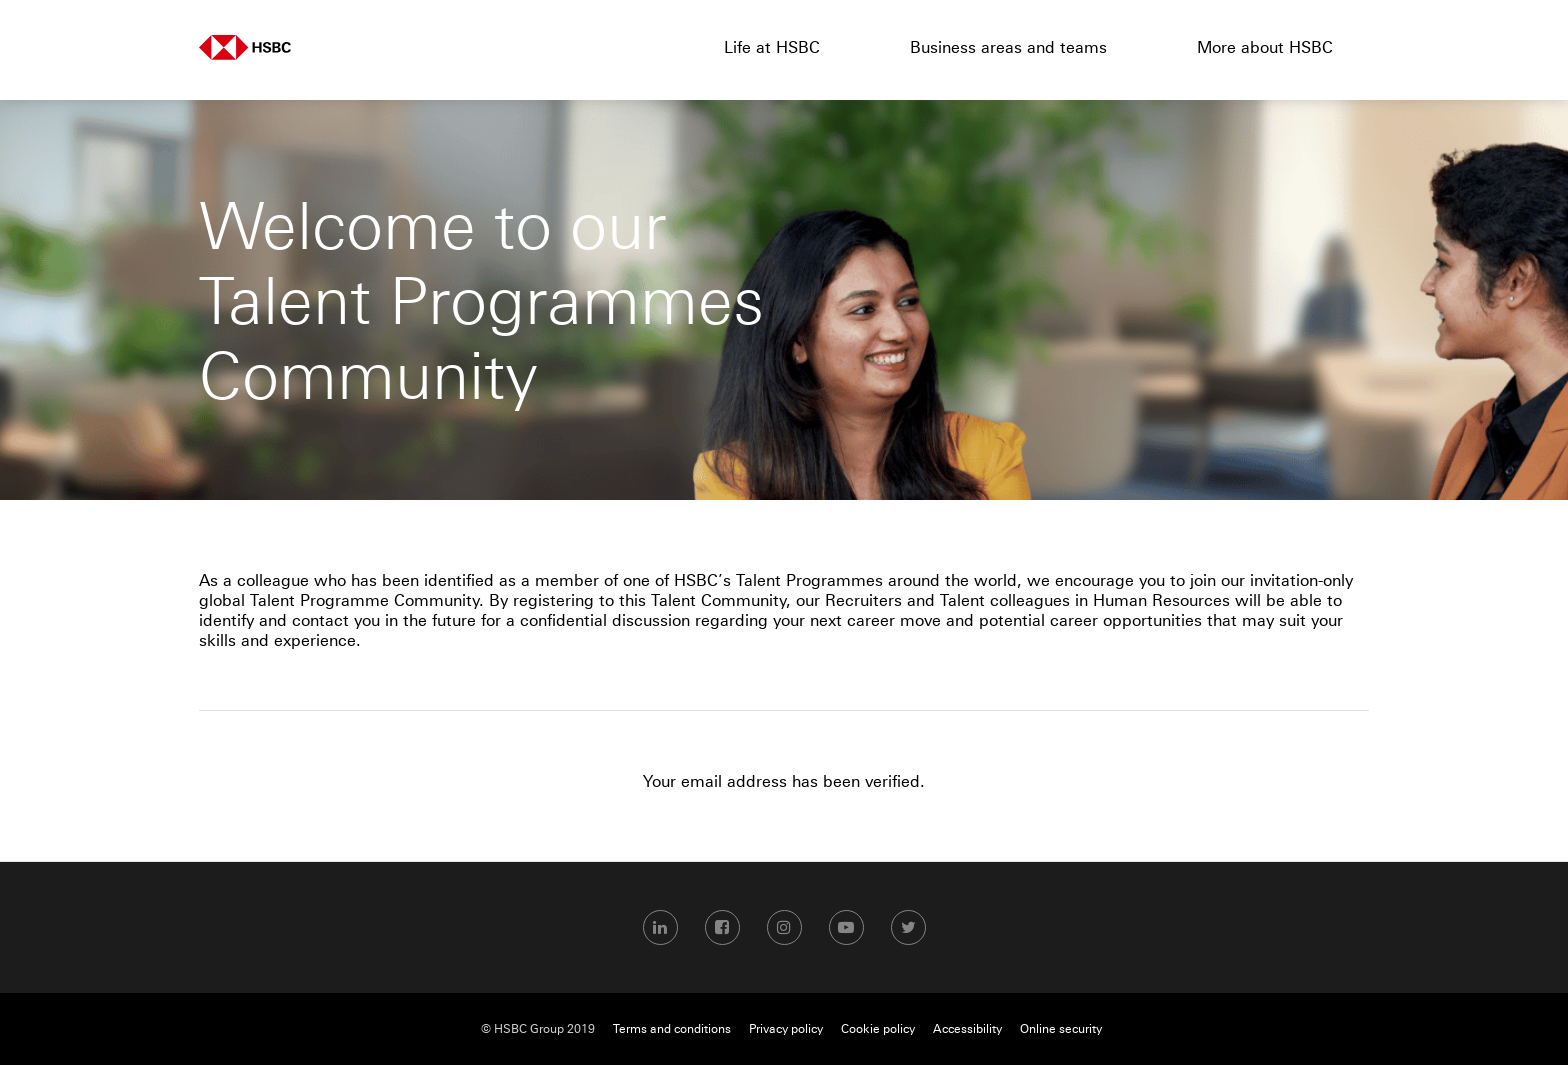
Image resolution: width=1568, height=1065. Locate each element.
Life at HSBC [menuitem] (772, 47)
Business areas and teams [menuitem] (1008, 47)
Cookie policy (878, 1029)
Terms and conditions (672, 1029)
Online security (1061, 1029)
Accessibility (967, 1029)
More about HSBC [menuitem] (1265, 47)
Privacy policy (786, 1029)
